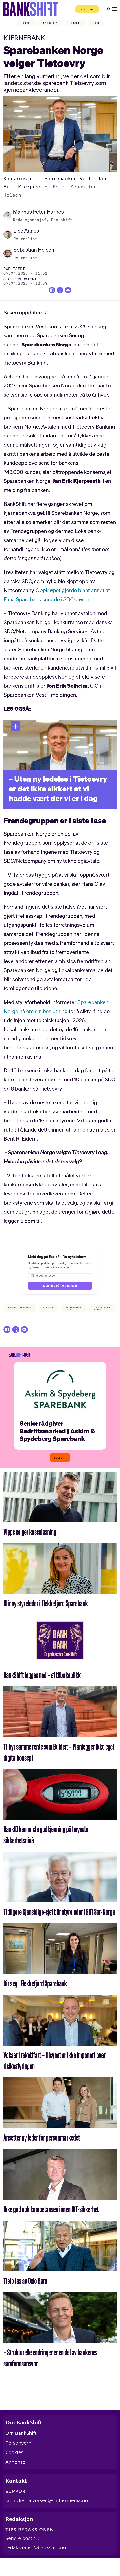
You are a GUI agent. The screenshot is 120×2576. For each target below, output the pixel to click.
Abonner (80, 8)
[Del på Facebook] (48, 291)
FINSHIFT (75, 23)
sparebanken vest (73, 1319)
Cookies (14, 2466)
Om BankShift (21, 2447)
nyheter (48, 1318)
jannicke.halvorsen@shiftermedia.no (46, 2514)
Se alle (58, 1471)
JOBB (96, 23)
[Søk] (108, 9)
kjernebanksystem (19, 1318)
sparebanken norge (102, 1319)
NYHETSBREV (50, 23)
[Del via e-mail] (71, 291)
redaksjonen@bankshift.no (35, 2561)
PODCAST (26, 23)
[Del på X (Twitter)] (60, 291)
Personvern (18, 2456)
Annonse (15, 2476)
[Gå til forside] (30, 9)
